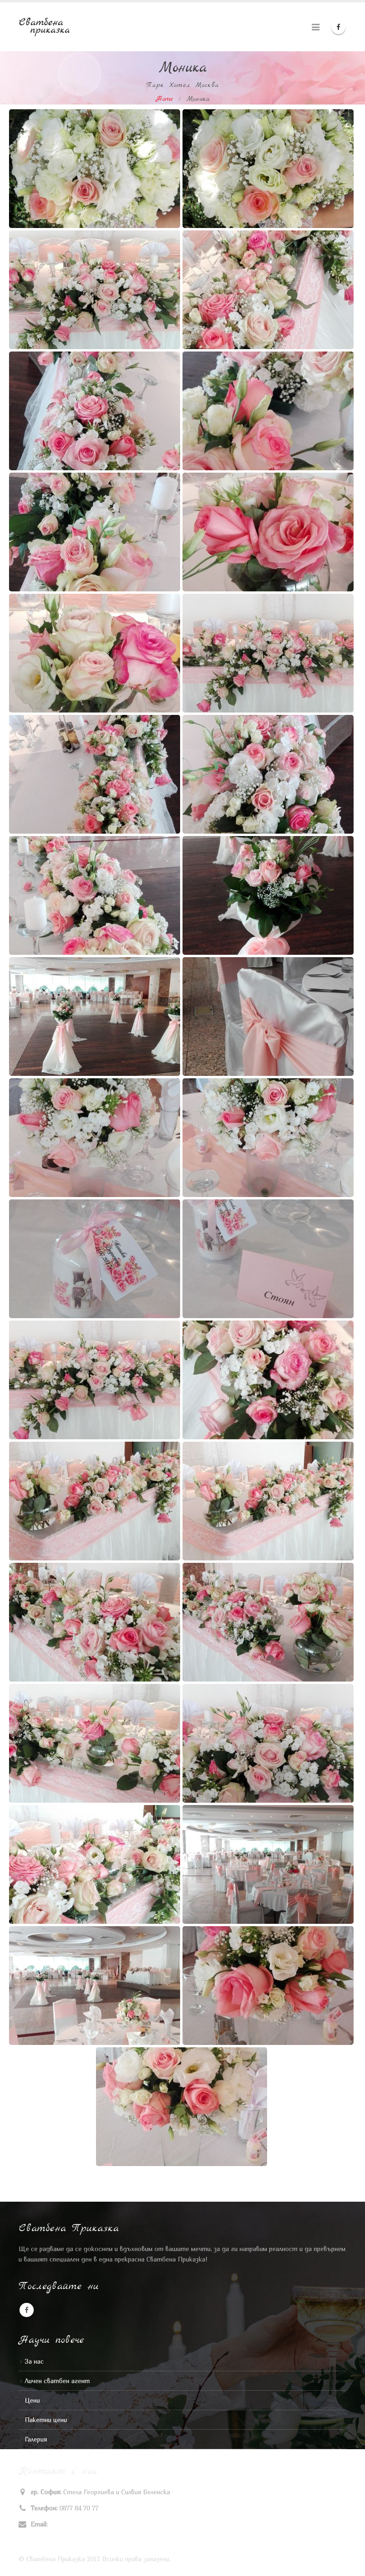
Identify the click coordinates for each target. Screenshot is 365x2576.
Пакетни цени (46, 2420)
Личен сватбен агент (57, 2381)
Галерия (36, 2439)
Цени (32, 2400)
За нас (34, 2361)
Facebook (26, 2310)
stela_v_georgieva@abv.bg (87, 2524)
